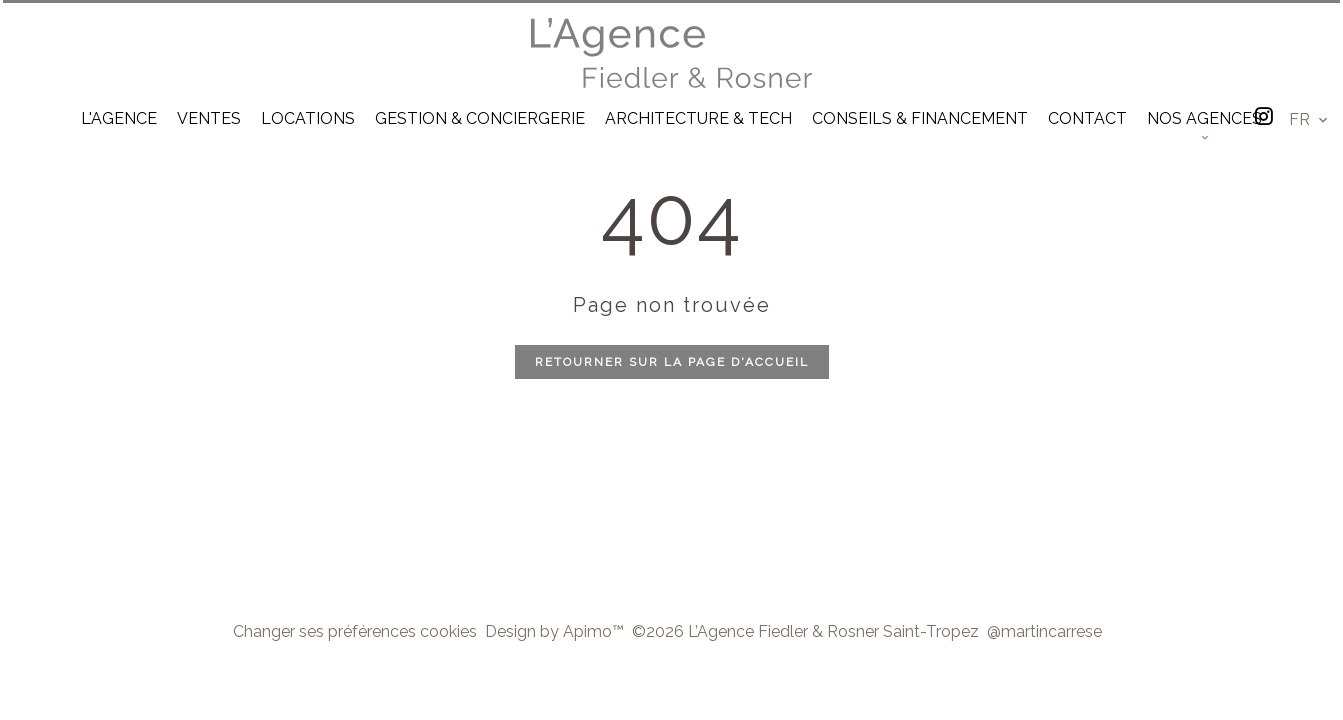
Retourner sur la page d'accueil (672, 362)
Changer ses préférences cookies (355, 631)
